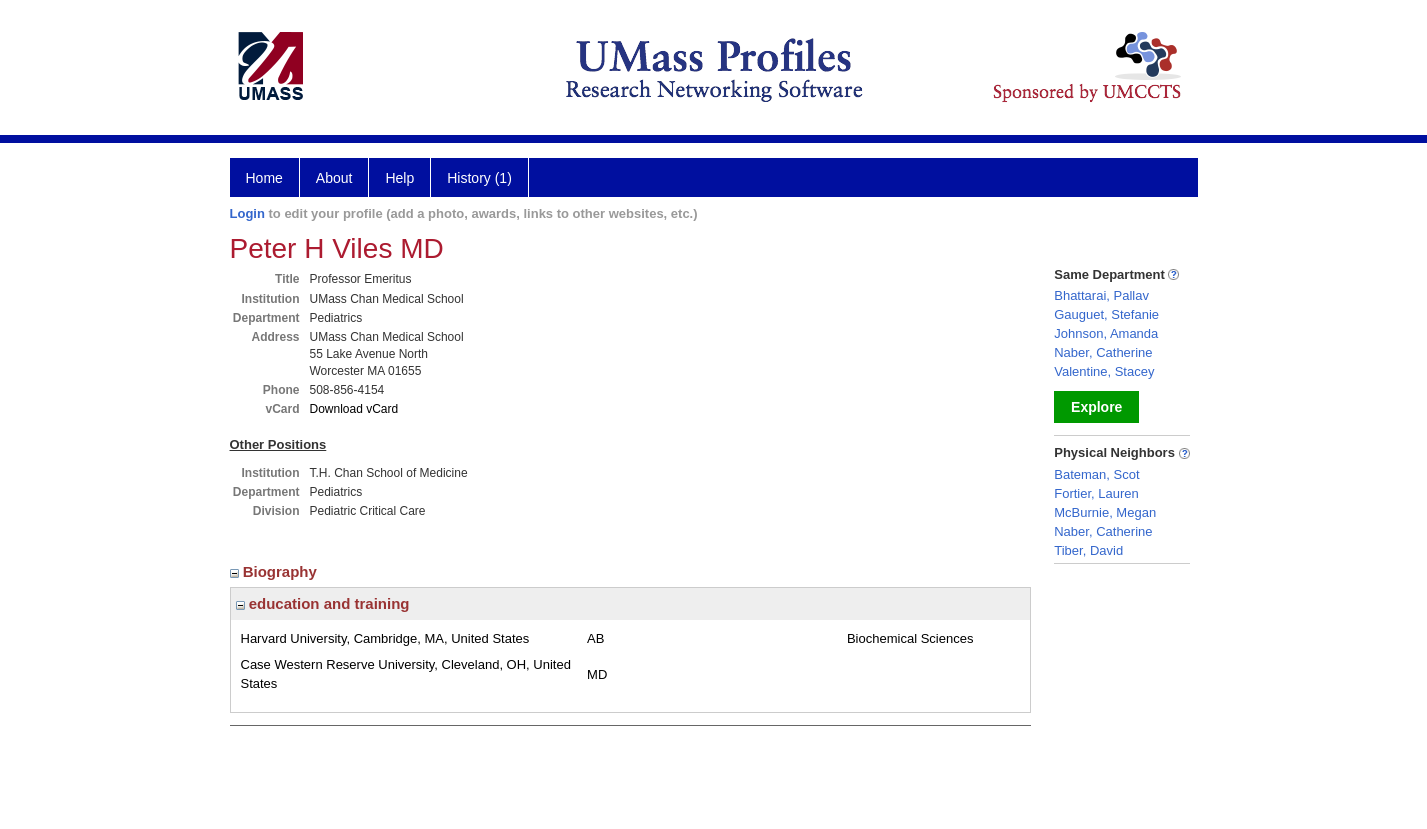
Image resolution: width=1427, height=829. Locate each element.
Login (247, 213)
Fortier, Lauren (1096, 493)
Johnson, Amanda (1106, 333)
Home (264, 178)
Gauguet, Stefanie (1106, 314)
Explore (1096, 407)
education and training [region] (323, 603)
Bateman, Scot (1096, 474)
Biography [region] (276, 571)
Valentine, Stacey (1104, 371)
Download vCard (354, 409)
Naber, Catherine (1103, 352)
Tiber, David (1088, 550)
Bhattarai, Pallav (1101, 295)
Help (399, 178)
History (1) (479, 178)
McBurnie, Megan (1105, 512)
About (334, 178)
